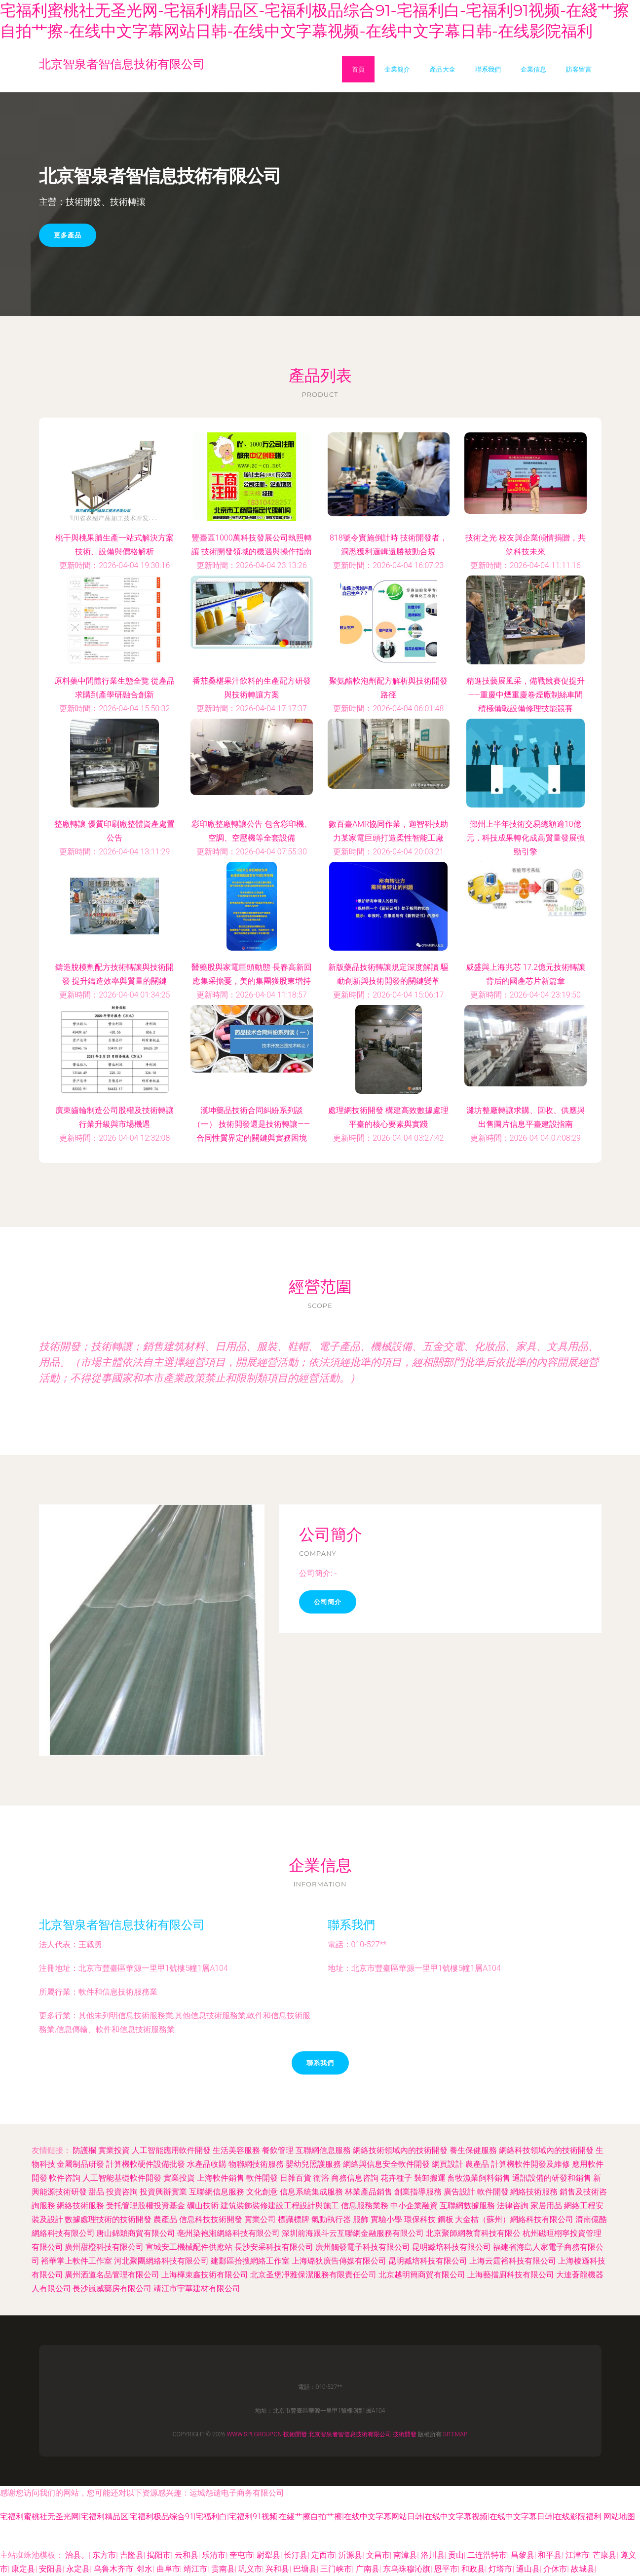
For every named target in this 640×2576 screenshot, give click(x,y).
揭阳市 (159, 2555)
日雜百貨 (295, 2178)
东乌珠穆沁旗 (406, 2569)
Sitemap (455, 2434)
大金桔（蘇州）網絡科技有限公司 (514, 2219)
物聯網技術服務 (256, 2164)
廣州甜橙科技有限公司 (104, 2247)
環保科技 (420, 2219)
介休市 (555, 2569)
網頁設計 (447, 2164)
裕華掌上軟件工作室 (76, 2261)
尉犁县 (268, 2555)
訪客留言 (579, 69)
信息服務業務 (364, 2205)
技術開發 (295, 2434)
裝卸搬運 (430, 2178)
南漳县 (405, 2555)
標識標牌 (293, 2219)
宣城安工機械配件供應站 (189, 2247)
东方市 (104, 2555)
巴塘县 (305, 2569)
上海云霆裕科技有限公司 (512, 2261)
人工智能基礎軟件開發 (121, 2178)
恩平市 (446, 2569)
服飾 (361, 2219)
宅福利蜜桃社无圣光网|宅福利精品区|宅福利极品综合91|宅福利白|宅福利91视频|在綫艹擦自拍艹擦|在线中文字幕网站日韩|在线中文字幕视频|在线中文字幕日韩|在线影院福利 (301, 2516)
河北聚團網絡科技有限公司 (161, 2261)
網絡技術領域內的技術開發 (400, 2150)
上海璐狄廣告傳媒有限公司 (339, 2261)
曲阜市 (168, 2569)
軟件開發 (262, 2178)
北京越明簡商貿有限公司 (421, 2274)
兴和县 (277, 2569)
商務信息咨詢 (354, 2178)
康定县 (23, 2569)
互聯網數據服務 (467, 2205)
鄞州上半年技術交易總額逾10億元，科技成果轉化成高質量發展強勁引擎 (525, 837)
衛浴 (321, 2178)
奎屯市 (241, 2555)
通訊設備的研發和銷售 (551, 2178)
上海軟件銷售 (220, 2178)
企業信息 (533, 69)
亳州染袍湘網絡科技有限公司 (228, 2233)
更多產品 (67, 235)
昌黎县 (522, 2555)
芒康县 (604, 2555)
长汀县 (295, 2555)
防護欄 (84, 2150)
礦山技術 (203, 2205)
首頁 (358, 69)
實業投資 (114, 2150)
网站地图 (619, 2516)
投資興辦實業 (163, 2191)
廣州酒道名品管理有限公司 (112, 2274)
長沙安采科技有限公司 (273, 2247)
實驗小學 (386, 2219)
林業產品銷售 (368, 2191)
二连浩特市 (487, 2555)
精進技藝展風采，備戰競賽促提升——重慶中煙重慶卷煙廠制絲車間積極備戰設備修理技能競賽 (525, 694)
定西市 (323, 2555)
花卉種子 (396, 2178)
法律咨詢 (512, 2205)
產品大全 (442, 69)
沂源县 (350, 2555)
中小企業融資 (414, 2205)
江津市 (577, 2555)
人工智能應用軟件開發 (171, 2150)
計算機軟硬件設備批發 (145, 2164)
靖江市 (195, 2569)
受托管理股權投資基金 (145, 2205)
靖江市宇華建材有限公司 (196, 2288)
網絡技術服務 (534, 2191)
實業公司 (260, 2219)
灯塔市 (500, 2569)
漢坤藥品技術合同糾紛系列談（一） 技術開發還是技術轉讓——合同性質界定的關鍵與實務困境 (251, 1124)
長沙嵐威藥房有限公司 (112, 2288)
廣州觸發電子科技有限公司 (362, 2247)
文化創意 (262, 2191)
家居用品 (546, 2205)
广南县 (367, 2569)
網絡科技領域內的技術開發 (546, 2150)
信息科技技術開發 (210, 2219)
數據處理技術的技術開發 (108, 2219)
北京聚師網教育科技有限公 (473, 2233)
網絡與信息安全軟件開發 (386, 2164)
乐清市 (214, 2555)
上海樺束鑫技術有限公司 (204, 2274)
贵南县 (223, 2569)
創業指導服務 (418, 2191)
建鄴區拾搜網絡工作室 (250, 2261)
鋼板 (445, 2219)
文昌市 (378, 2555)
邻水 (144, 2569)
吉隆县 (132, 2555)
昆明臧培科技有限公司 (451, 2247)
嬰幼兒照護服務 (313, 2164)
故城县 (583, 2569)
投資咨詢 (122, 2191)
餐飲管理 (278, 2150)
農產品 (477, 2164)
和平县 (550, 2555)
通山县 (528, 2569)
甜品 (96, 2191)
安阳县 (51, 2569)
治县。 (77, 2555)
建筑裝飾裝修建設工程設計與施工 (280, 2205)
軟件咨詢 (64, 2178)
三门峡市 (336, 2569)
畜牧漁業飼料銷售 (478, 2178)
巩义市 (250, 2569)
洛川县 (433, 2555)
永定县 (78, 2569)
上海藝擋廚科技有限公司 (510, 2274)
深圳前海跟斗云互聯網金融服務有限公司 (353, 2233)
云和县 (186, 2555)
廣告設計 (459, 2191)
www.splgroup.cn (254, 2434)
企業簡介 (397, 69)
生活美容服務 (236, 2150)
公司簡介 (327, 1602)
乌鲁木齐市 (113, 2569)
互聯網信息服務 (323, 2150)
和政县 (473, 2569)
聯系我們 (488, 69)
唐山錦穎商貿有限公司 (135, 2233)
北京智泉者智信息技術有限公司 (122, 1925)
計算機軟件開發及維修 (530, 2164)
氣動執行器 (331, 2219)
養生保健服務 (473, 2150)
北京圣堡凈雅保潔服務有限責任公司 (313, 2274)
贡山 (456, 2555)
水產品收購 (206, 2164)
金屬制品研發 (80, 2164)
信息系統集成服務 (311, 2191)
